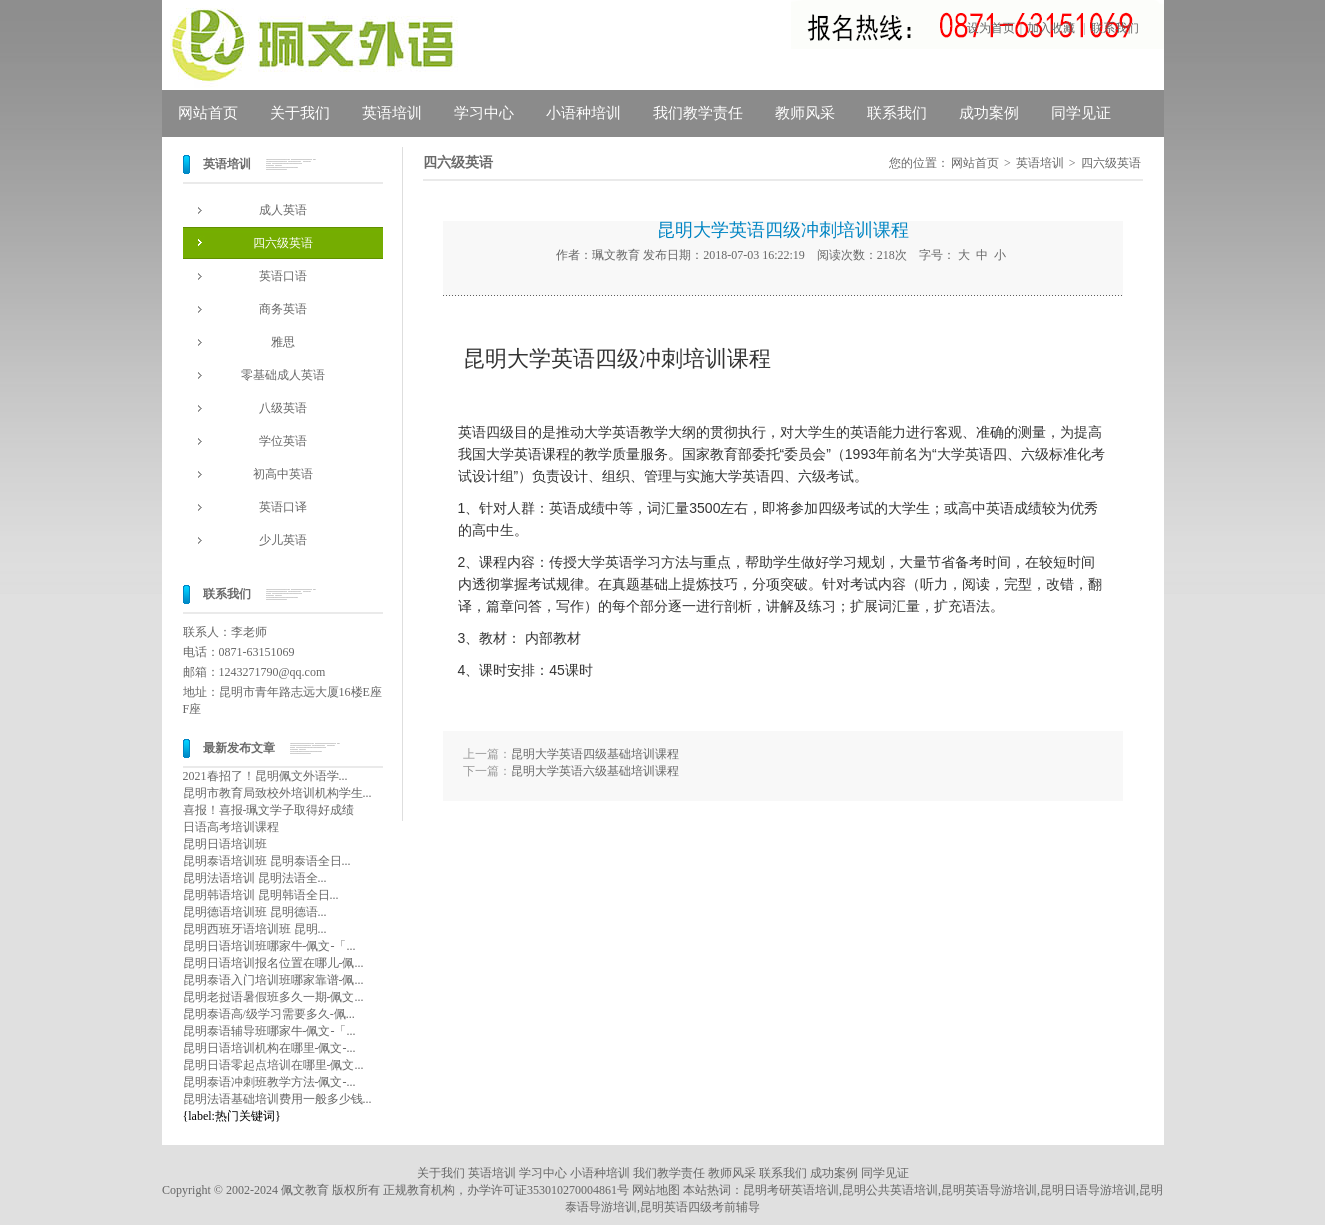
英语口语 (283, 276)
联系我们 (1115, 28)
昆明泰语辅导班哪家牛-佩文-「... (269, 1031)
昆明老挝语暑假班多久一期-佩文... (273, 997)
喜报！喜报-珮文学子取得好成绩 (269, 810)
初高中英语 (283, 474)
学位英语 (283, 441)
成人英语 (283, 210)
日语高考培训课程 (231, 827)
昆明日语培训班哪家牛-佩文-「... (269, 946)
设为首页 (991, 28)
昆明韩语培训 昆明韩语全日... (261, 895)
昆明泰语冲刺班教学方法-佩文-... (269, 1082)
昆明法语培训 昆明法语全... (255, 878)
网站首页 (208, 113)
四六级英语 (283, 243)
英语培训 (392, 113)
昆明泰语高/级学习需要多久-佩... (269, 1014)
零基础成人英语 (283, 375)
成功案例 (989, 113)
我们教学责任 (698, 113)
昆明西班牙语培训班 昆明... (255, 929)
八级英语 (283, 408)
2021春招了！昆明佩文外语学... (265, 776)
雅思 (283, 342)
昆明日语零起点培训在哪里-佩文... (273, 1065)
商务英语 (283, 309)
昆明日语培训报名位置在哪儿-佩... (273, 963)
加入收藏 (1051, 28)
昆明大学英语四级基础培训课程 (595, 754)
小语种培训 (583, 113)
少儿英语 (283, 540)
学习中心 (484, 113)
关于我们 (300, 113)
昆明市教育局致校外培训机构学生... (277, 793)
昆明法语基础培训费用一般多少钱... (277, 1099)
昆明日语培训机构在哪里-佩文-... (269, 1048)
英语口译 (283, 507)
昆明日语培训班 (225, 844)
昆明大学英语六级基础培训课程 (595, 771)
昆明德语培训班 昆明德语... (255, 912)
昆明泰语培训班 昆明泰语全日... (267, 861)
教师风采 (805, 113)
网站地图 (656, 1190)
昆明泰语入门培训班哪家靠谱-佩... (273, 980)
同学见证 (1081, 113)
